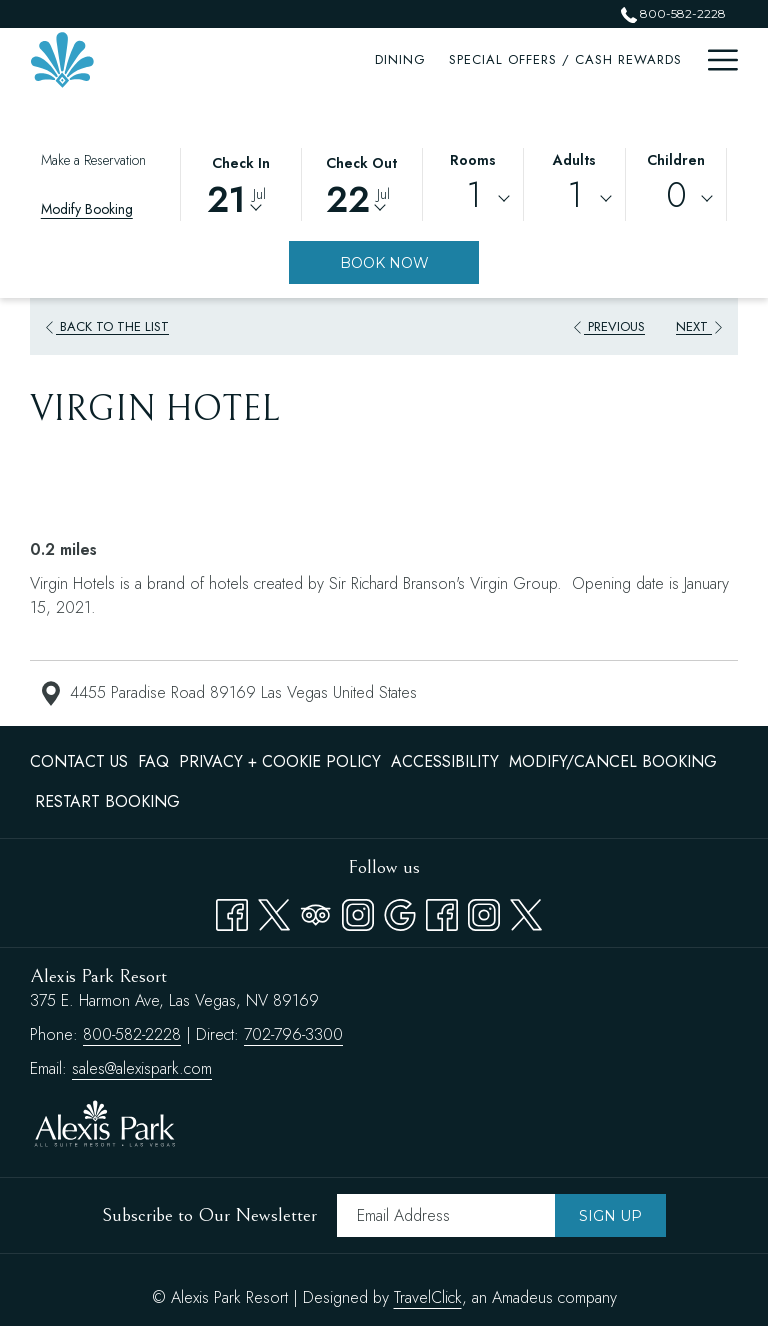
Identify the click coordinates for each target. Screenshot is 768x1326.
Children (676, 160)
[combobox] (473, 199)
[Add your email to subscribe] (446, 1215)
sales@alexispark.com (142, 1068)
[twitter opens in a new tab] (526, 911)
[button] (241, 183)
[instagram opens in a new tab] (484, 911)
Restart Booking (107, 801)
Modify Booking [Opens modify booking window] (87, 209)
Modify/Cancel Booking (613, 761)
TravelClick (428, 1297)
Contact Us (79, 761)
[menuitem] (261, 60)
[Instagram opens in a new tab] (358, 911)
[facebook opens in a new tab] (442, 911)
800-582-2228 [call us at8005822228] (673, 13)
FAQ (153, 761)
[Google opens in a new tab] (400, 911)
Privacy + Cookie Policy (280, 761)
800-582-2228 (132, 1034)
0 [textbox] (676, 195)
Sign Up (610, 1216)
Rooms (473, 160)
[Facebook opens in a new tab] (232, 911)
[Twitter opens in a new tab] (274, 911)
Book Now (384, 263)
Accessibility (445, 761)
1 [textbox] (473, 195)
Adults (574, 160)
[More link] (715, 60)
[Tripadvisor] (316, 911)
